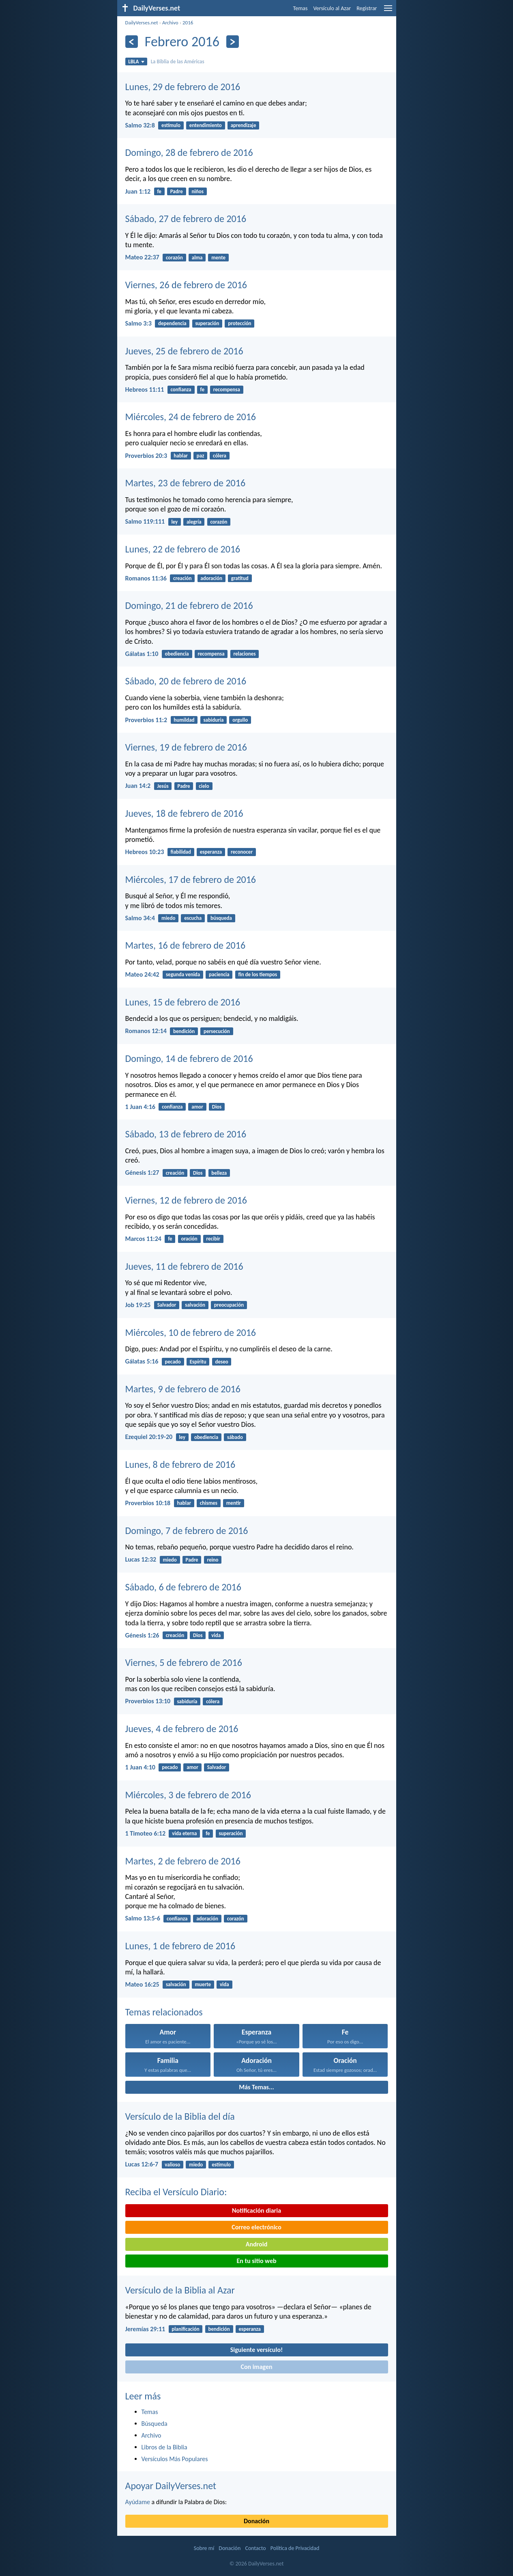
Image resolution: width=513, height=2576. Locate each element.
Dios (217, 1107)
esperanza (211, 852)
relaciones (244, 654)
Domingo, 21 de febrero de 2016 (189, 605)
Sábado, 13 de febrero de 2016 (186, 1134)
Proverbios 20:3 (146, 456)
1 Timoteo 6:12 (145, 1833)
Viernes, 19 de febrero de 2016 (186, 747)
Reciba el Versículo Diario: (176, 2192)
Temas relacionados (164, 2012)
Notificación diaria (256, 2210)
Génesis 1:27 (142, 1172)
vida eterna (184, 1833)
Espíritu (198, 1362)
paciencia (219, 974)
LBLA (136, 61)
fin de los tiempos (257, 974)
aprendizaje (243, 125)
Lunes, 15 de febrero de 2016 (182, 1002)
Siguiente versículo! (256, 2350)
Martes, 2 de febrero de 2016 (182, 1861)
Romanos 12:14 (146, 1031)
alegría (194, 522)
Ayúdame (137, 2502)
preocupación (229, 1305)
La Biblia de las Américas (177, 61)
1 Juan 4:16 (140, 1107)
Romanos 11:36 (146, 578)
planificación (185, 2329)
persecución (217, 1031)
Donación (256, 2521)
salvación (195, 1305)
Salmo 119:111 (145, 521)
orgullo (240, 720)
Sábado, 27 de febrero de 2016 (186, 218)
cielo (204, 786)
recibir (213, 1239)
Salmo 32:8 (140, 125)
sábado (235, 1437)
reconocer (242, 852)
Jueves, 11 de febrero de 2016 (184, 1266)
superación (207, 323)
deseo (221, 1362)
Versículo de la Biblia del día (180, 2116)
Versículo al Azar (332, 8)
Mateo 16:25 (142, 1984)
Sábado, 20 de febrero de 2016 (186, 681)
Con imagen (256, 2367)
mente (218, 258)
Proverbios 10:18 (148, 1503)
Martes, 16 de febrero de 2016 (185, 945)
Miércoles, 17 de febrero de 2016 (190, 879)
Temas (300, 8)
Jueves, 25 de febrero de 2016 (184, 351)
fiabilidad (180, 852)
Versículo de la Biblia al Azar (180, 2290)
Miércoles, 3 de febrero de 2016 (188, 1795)
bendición (184, 1031)
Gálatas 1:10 (142, 654)
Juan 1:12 (138, 191)
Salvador (166, 1305)
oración (189, 1239)
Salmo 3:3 (138, 323)
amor (197, 1107)
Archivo (170, 22)
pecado (173, 1362)
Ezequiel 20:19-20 (149, 1437)
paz (200, 456)
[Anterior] (131, 41)
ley (174, 522)
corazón (174, 258)
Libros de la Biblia (164, 2447)
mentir (233, 1503)
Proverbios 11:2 (146, 720)
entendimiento (205, 125)
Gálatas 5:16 (142, 1361)
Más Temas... (256, 2087)
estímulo (170, 125)
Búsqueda (154, 2423)
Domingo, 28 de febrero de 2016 (189, 152)
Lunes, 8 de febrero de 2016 (180, 1464)
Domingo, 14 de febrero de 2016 (189, 1058)
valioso (172, 2165)
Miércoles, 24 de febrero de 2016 (190, 417)
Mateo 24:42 (142, 974)
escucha (193, 918)
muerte (203, 1984)
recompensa (226, 389)
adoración (211, 578)
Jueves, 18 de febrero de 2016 (184, 813)
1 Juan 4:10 (140, 1767)
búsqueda (221, 918)
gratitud (240, 578)
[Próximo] (232, 41)
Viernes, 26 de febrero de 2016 (186, 285)
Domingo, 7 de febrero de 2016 (186, 1530)
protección (239, 323)
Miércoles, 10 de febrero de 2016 (190, 1332)
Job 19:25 (138, 1305)
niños (198, 191)
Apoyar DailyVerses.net (171, 2486)
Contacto (255, 2548)
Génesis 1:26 (142, 1635)
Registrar (366, 8)
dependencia (172, 323)
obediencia (177, 654)
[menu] (388, 11)
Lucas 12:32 (141, 1559)
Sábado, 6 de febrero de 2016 (183, 1587)
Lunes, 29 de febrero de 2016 (182, 87)
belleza (219, 1173)
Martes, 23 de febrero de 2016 (185, 483)
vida (216, 1635)
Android (256, 2244)
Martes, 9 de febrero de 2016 (182, 1389)
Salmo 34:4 (140, 918)
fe (159, 191)
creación (182, 578)
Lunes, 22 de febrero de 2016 (182, 549)
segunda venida (183, 974)
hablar (181, 456)
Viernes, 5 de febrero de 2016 (183, 1662)
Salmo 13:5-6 (142, 1918)
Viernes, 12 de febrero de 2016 (186, 1200)
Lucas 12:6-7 (142, 2164)
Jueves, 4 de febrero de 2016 (181, 1729)
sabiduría (213, 720)
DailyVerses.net (141, 22)
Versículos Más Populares (175, 2459)
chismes (208, 1503)
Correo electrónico (256, 2227)
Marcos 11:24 (143, 1239)
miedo (168, 918)
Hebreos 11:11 (144, 389)
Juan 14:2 (138, 786)
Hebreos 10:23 (144, 852)
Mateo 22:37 (142, 257)
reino (212, 1560)
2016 (187, 22)
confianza (180, 389)
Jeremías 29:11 (145, 2329)
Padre (176, 191)
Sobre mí (204, 2548)
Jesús (162, 786)
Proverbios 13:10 (148, 1701)
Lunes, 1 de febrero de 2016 (180, 1946)
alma (197, 258)
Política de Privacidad (294, 2548)
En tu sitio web (256, 2261)
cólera (219, 456)
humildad (184, 720)
